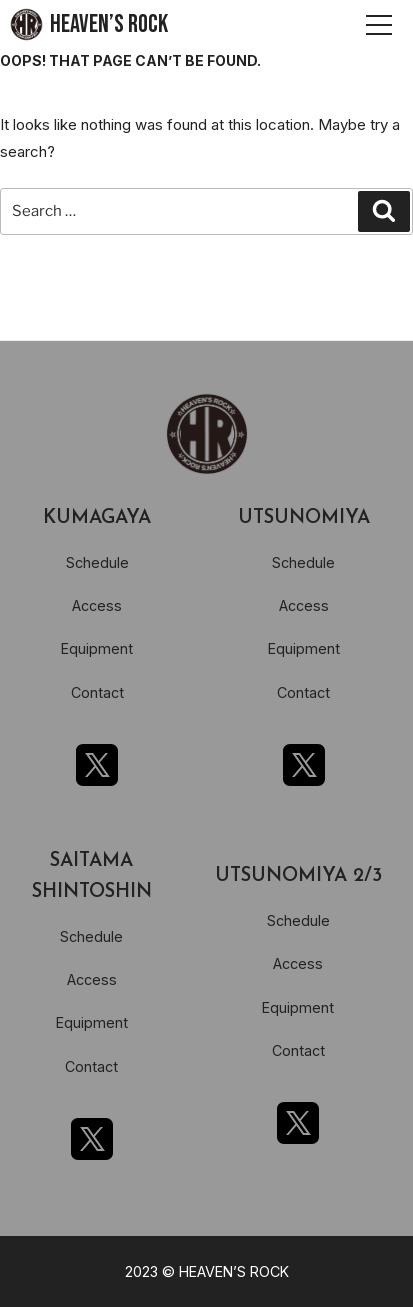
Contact (97, 692)
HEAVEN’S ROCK (109, 24)
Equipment (97, 648)
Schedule (97, 562)
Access (97, 605)
